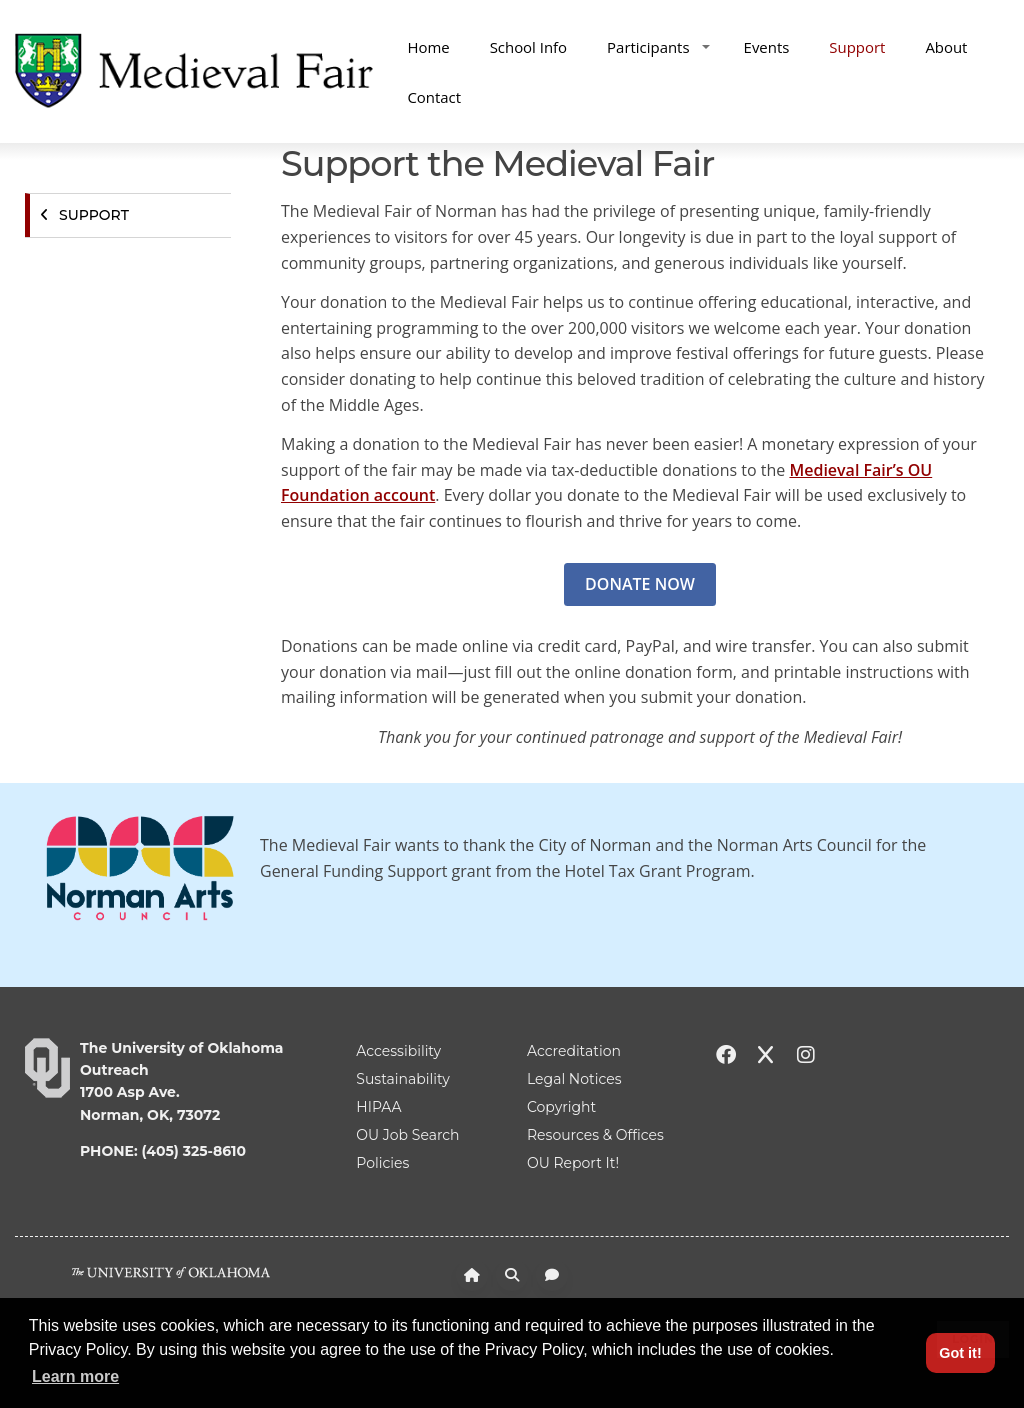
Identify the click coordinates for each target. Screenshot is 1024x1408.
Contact (434, 97)
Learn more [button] (75, 1376)
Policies (382, 1163)
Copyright (561, 1107)
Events (767, 47)
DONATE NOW (640, 584)
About (946, 47)
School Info (528, 47)
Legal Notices (574, 1079)
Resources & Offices (595, 1135)
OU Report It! (573, 1163)
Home (428, 47)
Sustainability (402, 1079)
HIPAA (378, 1107)
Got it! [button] (960, 1353)
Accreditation (574, 1051)
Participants (658, 47)
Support (857, 47)
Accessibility (398, 1051)
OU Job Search (407, 1135)
